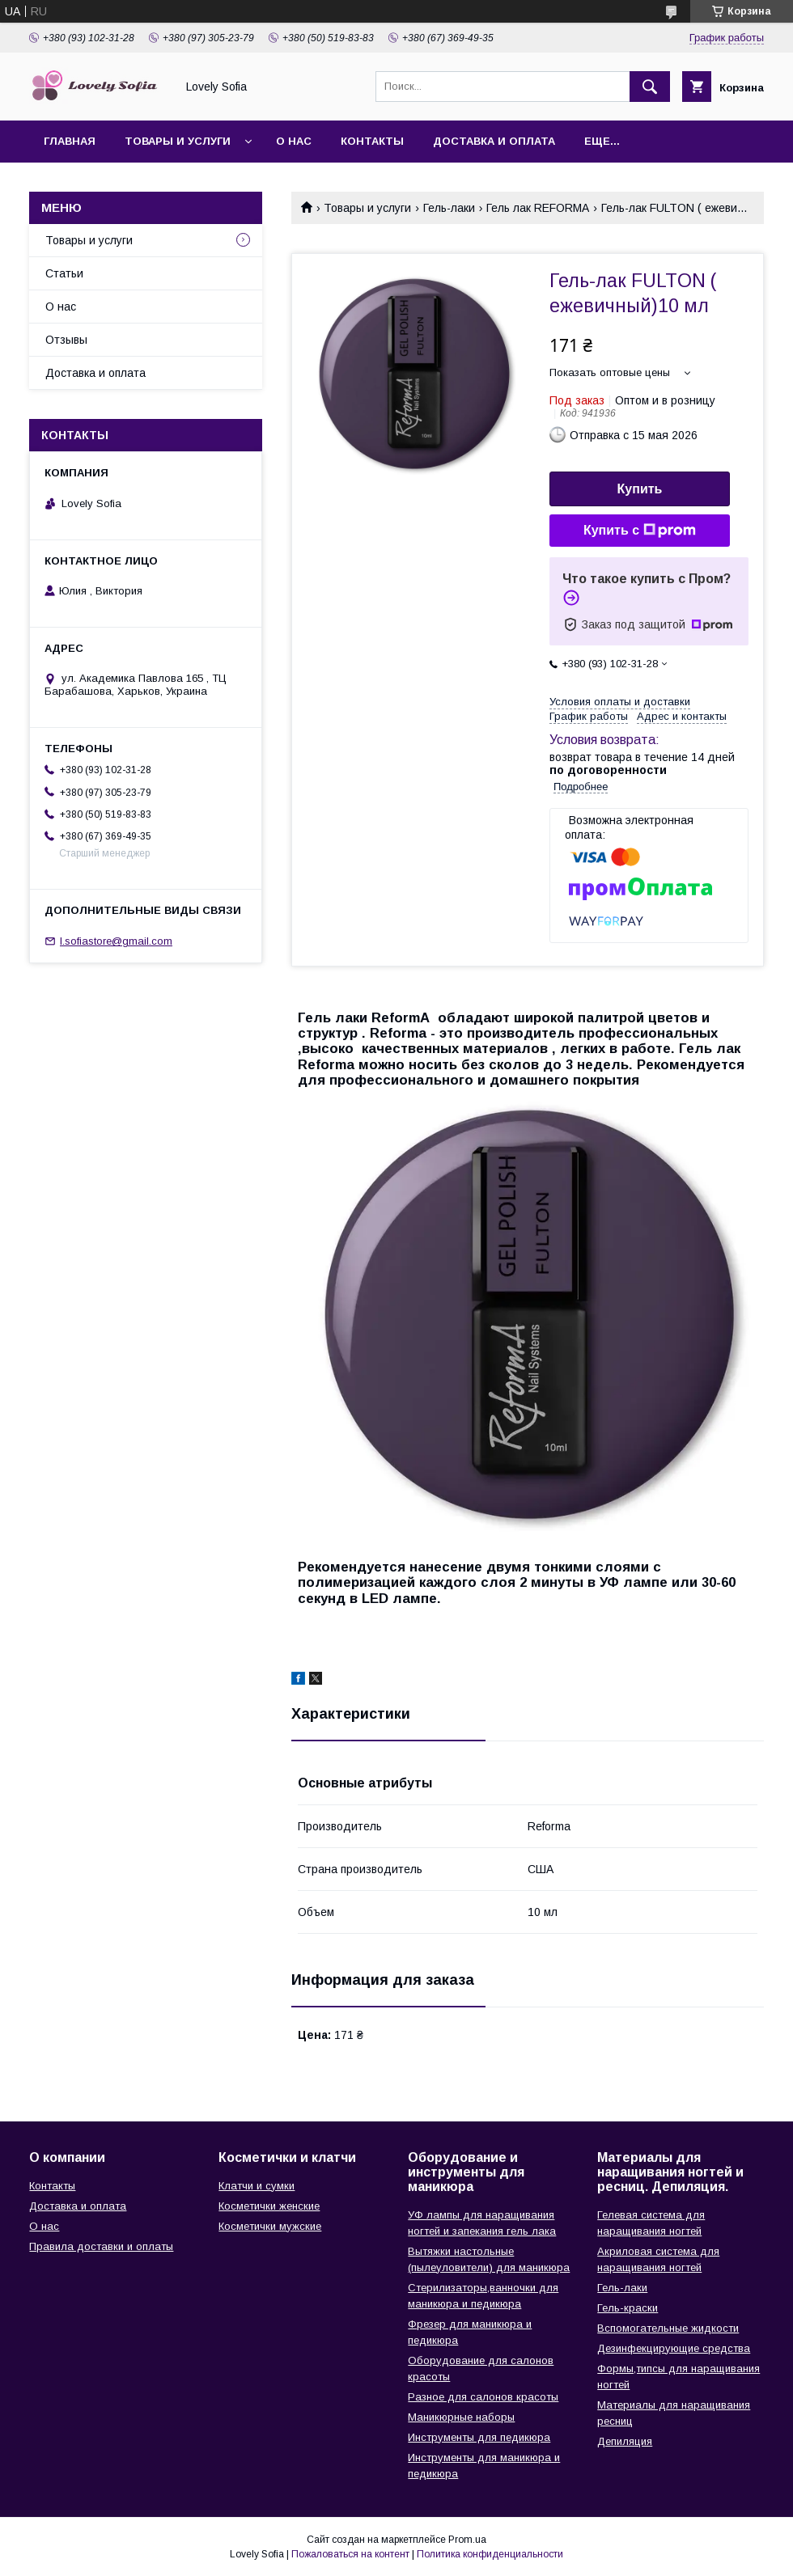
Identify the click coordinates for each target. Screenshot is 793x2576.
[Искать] (650, 86)
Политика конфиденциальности (490, 2554)
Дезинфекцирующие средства (673, 2348)
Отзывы (66, 339)
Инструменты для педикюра (479, 2437)
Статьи (64, 273)
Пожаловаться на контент (350, 2554)
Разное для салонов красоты (483, 2397)
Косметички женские (269, 2206)
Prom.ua (467, 2539)
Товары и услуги (178, 141)
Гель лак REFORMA (537, 207)
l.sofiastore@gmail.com (116, 941)
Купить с (639, 530)
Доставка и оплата (494, 141)
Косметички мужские (269, 2226)
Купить (640, 489)
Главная (69, 141)
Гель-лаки (449, 207)
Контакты (372, 141)
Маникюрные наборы (461, 2417)
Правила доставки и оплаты (101, 2246)
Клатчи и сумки (256, 2186)
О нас (294, 141)
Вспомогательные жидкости (668, 2328)
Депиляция (624, 2441)
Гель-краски (627, 2308)
